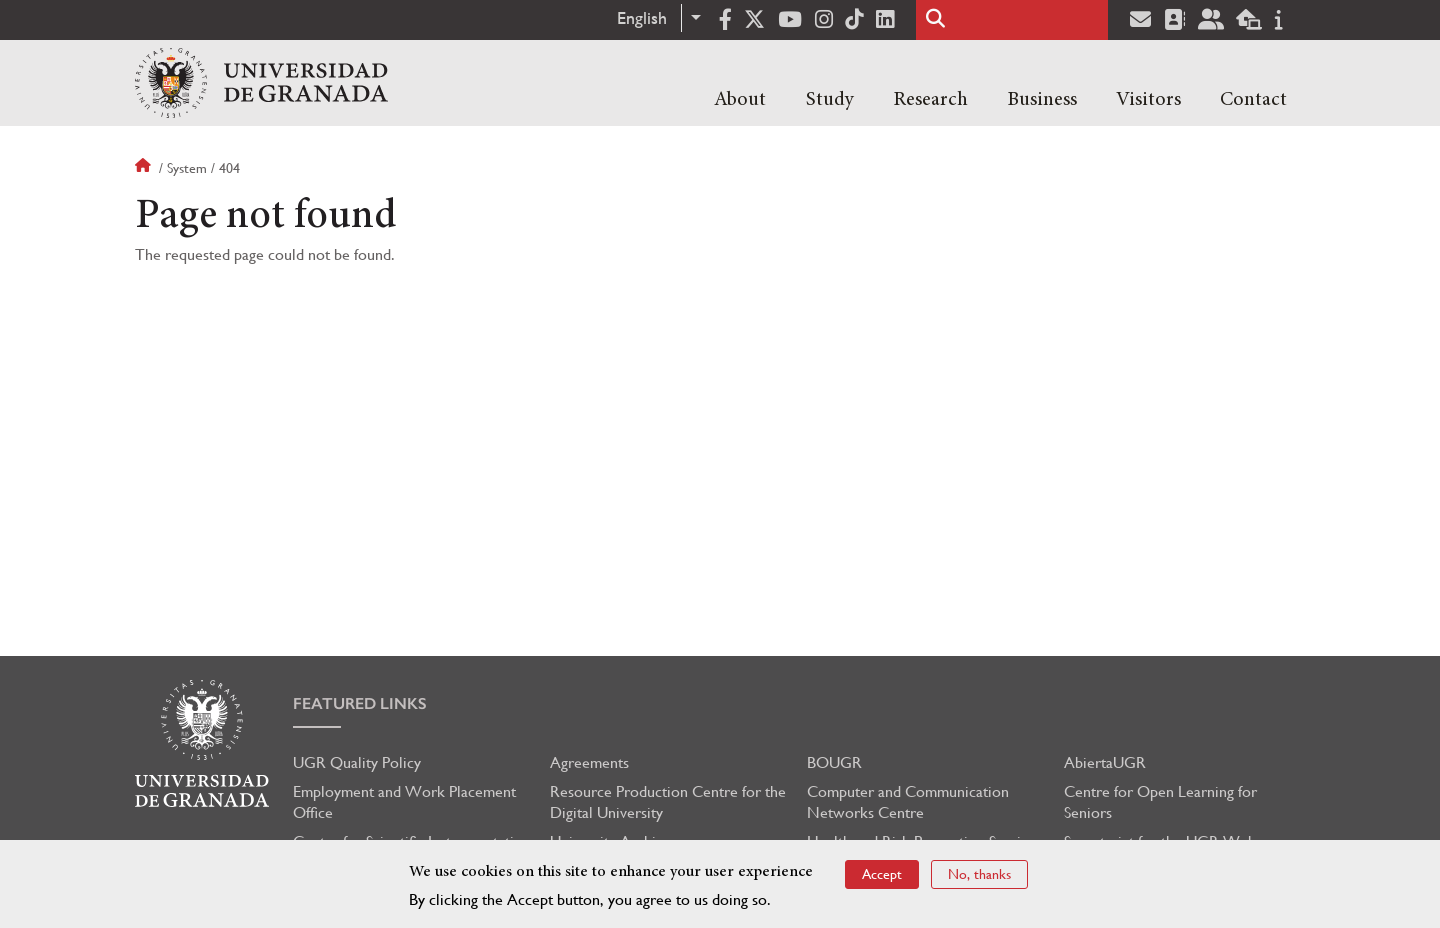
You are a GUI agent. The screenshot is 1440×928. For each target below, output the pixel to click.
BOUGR (834, 762)
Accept (882, 874)
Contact (1253, 100)
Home (145, 168)
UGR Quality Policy (357, 762)
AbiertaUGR (1105, 762)
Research (930, 100)
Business (1042, 100)
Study (830, 100)
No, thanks (979, 874)
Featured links (360, 703)
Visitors (1148, 100)
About (740, 100)
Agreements (589, 762)
